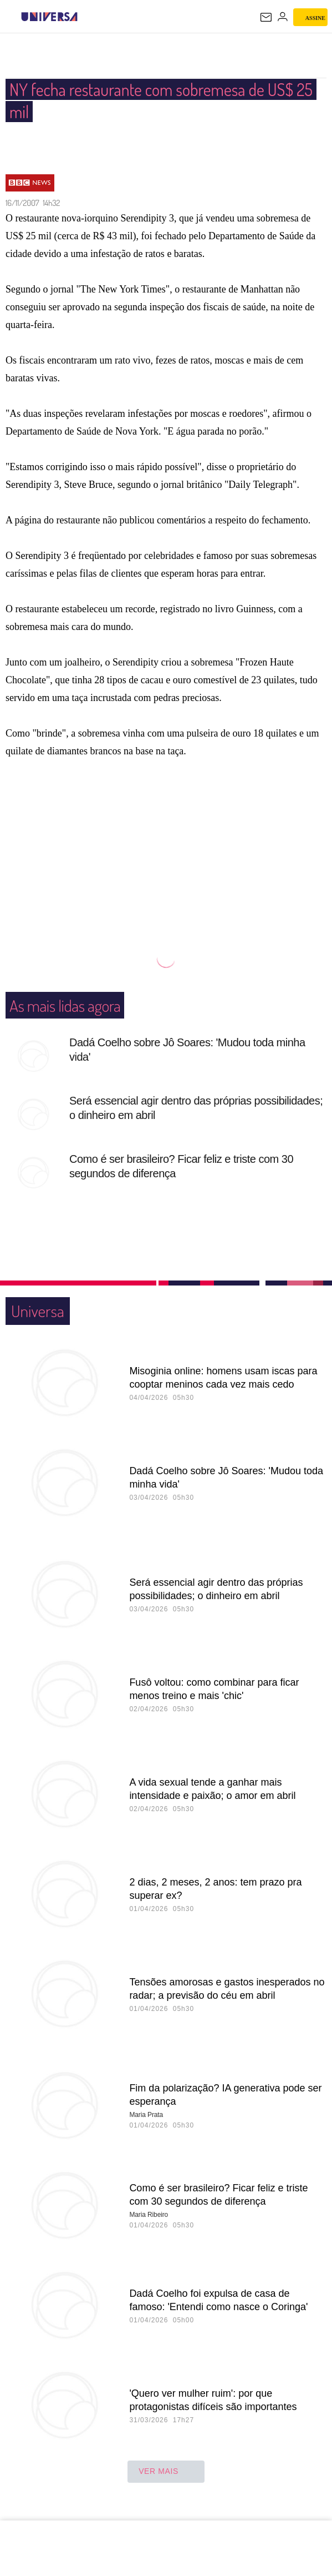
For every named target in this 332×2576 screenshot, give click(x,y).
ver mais (166, 2471)
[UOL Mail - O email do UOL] (266, 17)
